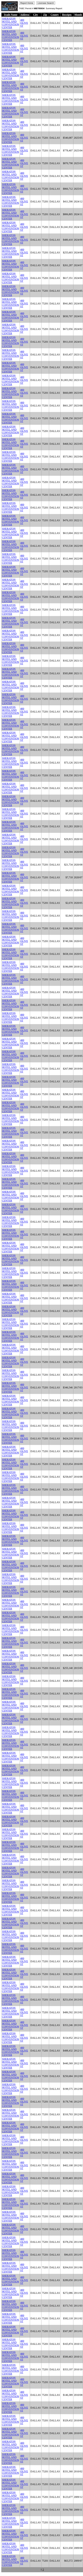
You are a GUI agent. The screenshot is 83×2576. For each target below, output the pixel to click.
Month (78, 14)
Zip (45, 14)
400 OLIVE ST (24, 23)
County (55, 14)
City (35, 14)
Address (24, 14)
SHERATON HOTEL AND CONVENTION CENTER (10, 23)
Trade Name (10, 14)
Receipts (67, 14)
